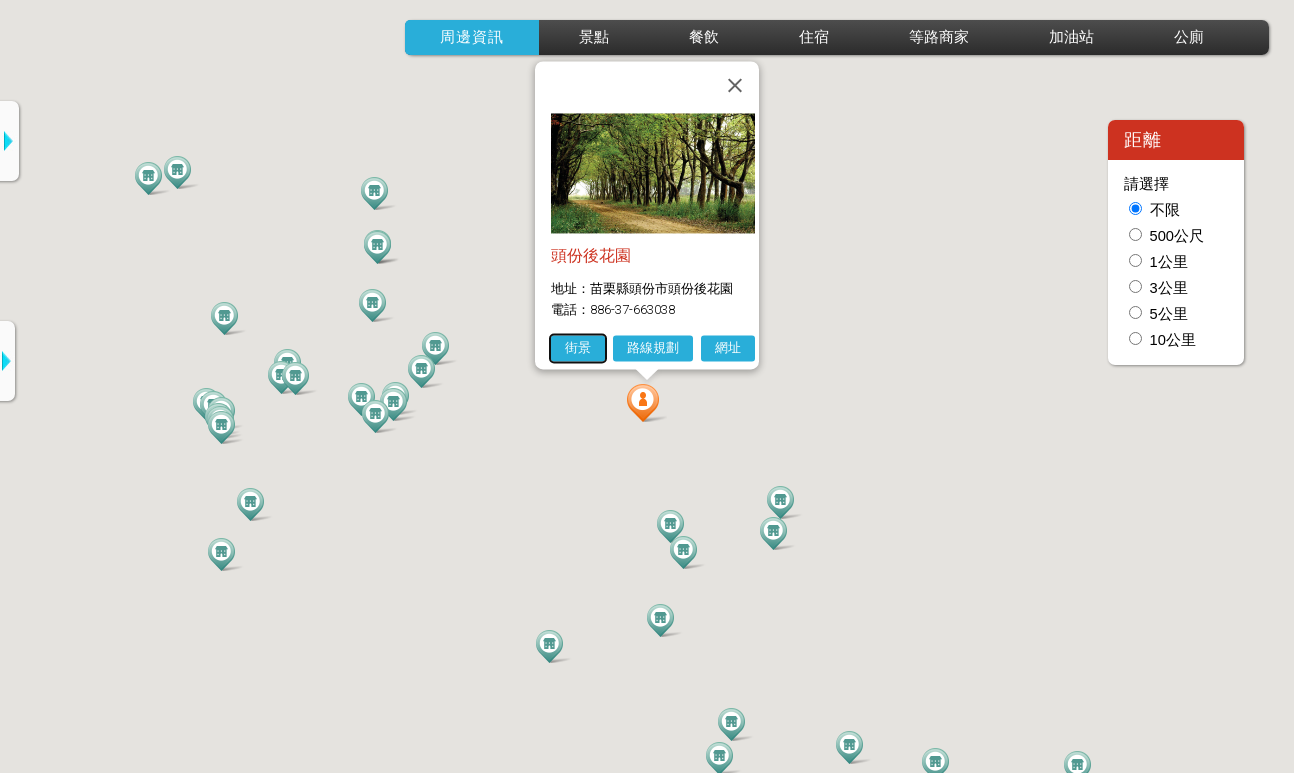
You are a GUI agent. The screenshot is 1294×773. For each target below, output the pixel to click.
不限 (1165, 210)
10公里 (1173, 340)
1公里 (1169, 262)
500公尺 (1177, 236)
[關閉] (735, 85)
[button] (647, 403)
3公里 (1169, 288)
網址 (728, 347)
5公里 (1169, 314)
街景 (578, 347)
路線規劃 (653, 347)
